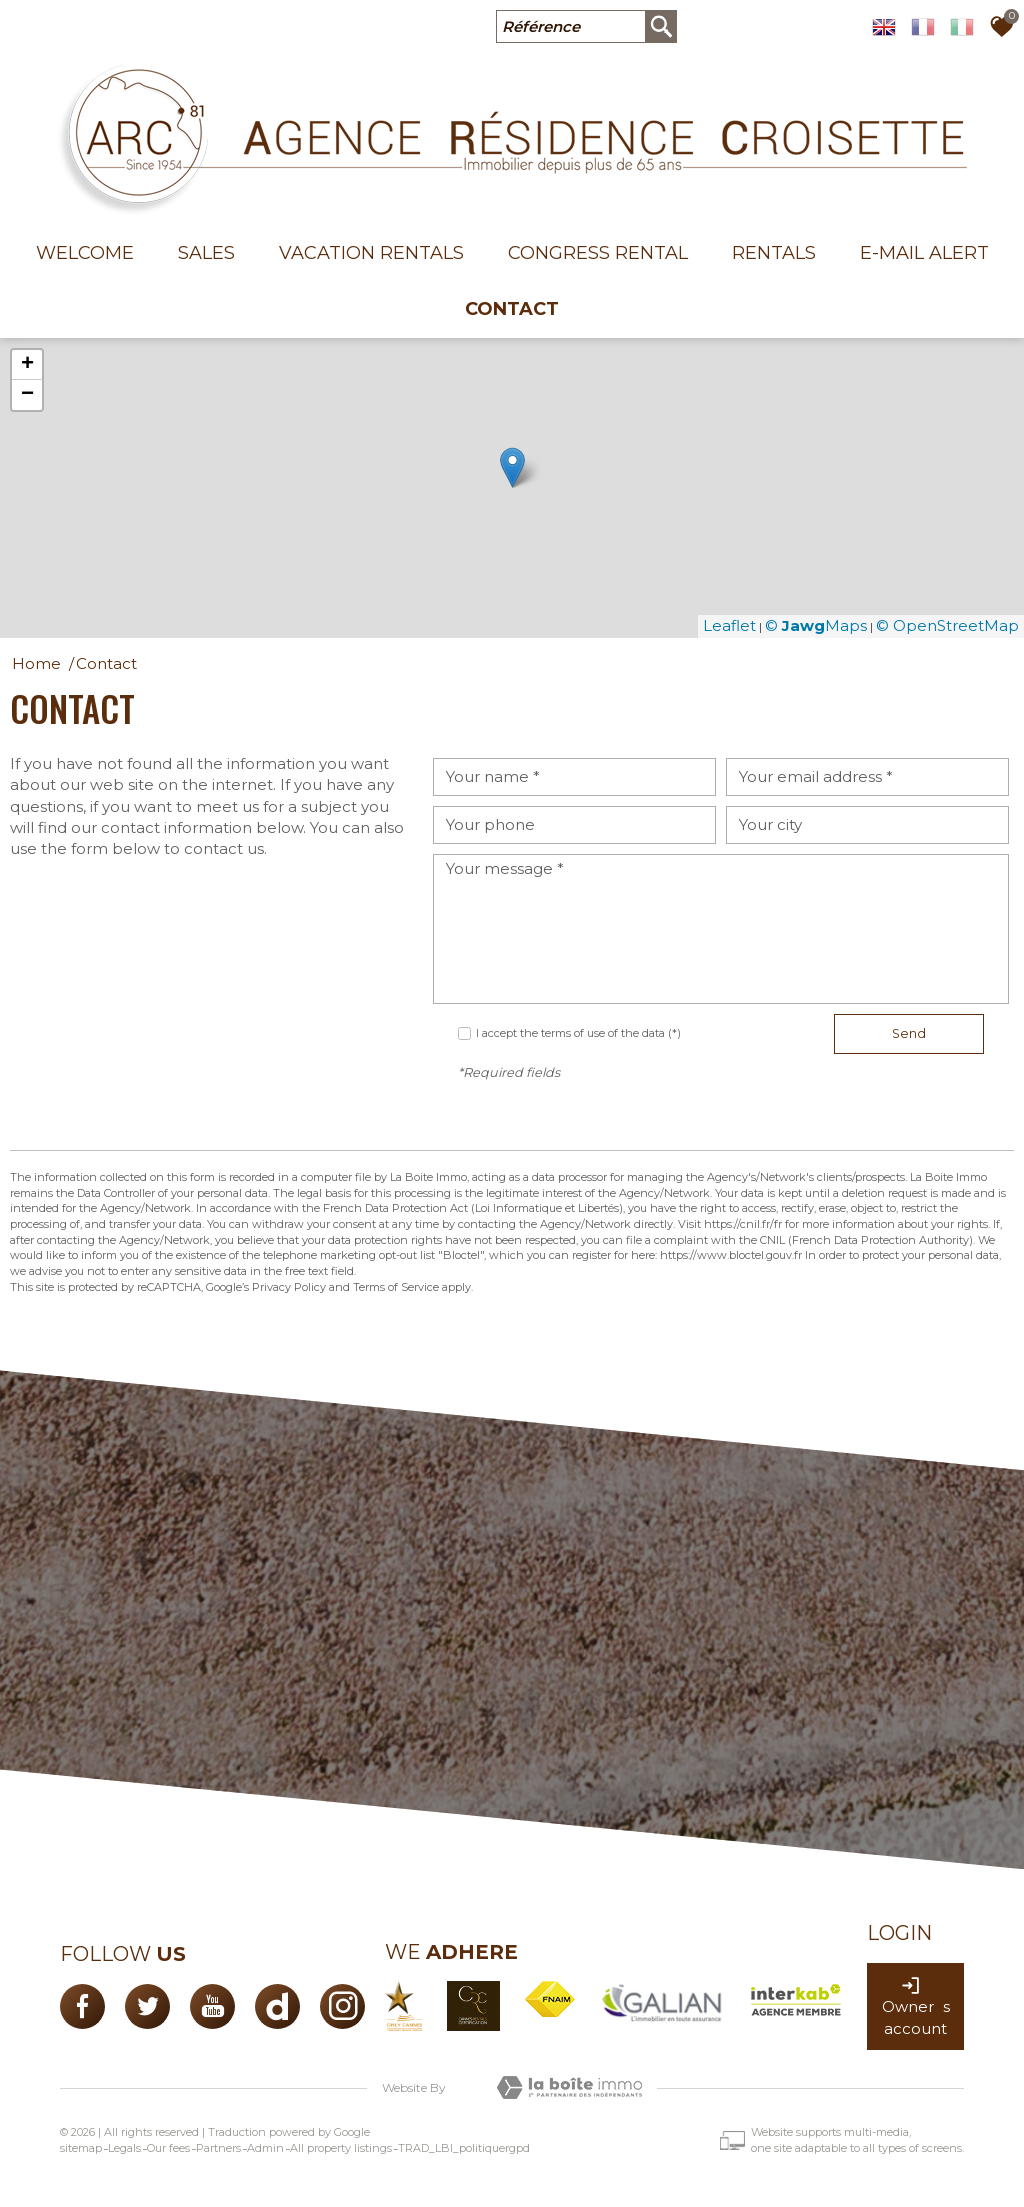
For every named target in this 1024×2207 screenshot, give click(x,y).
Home (36, 663)
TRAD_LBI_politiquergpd (464, 2148)
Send (909, 1033)
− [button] (27, 395)
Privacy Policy (289, 1287)
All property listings (341, 2148)
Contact (512, 309)
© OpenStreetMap (947, 625)
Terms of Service (396, 1287)
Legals (124, 2148)
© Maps (816, 625)
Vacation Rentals (371, 253)
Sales (206, 253)
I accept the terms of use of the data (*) (578, 1033)
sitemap (81, 2148)
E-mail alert (924, 253)
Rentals (774, 253)
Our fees (168, 2148)
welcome (85, 253)
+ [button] (27, 365)
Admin (265, 2148)
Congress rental (598, 253)
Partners (218, 2148)
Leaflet (729, 625)
